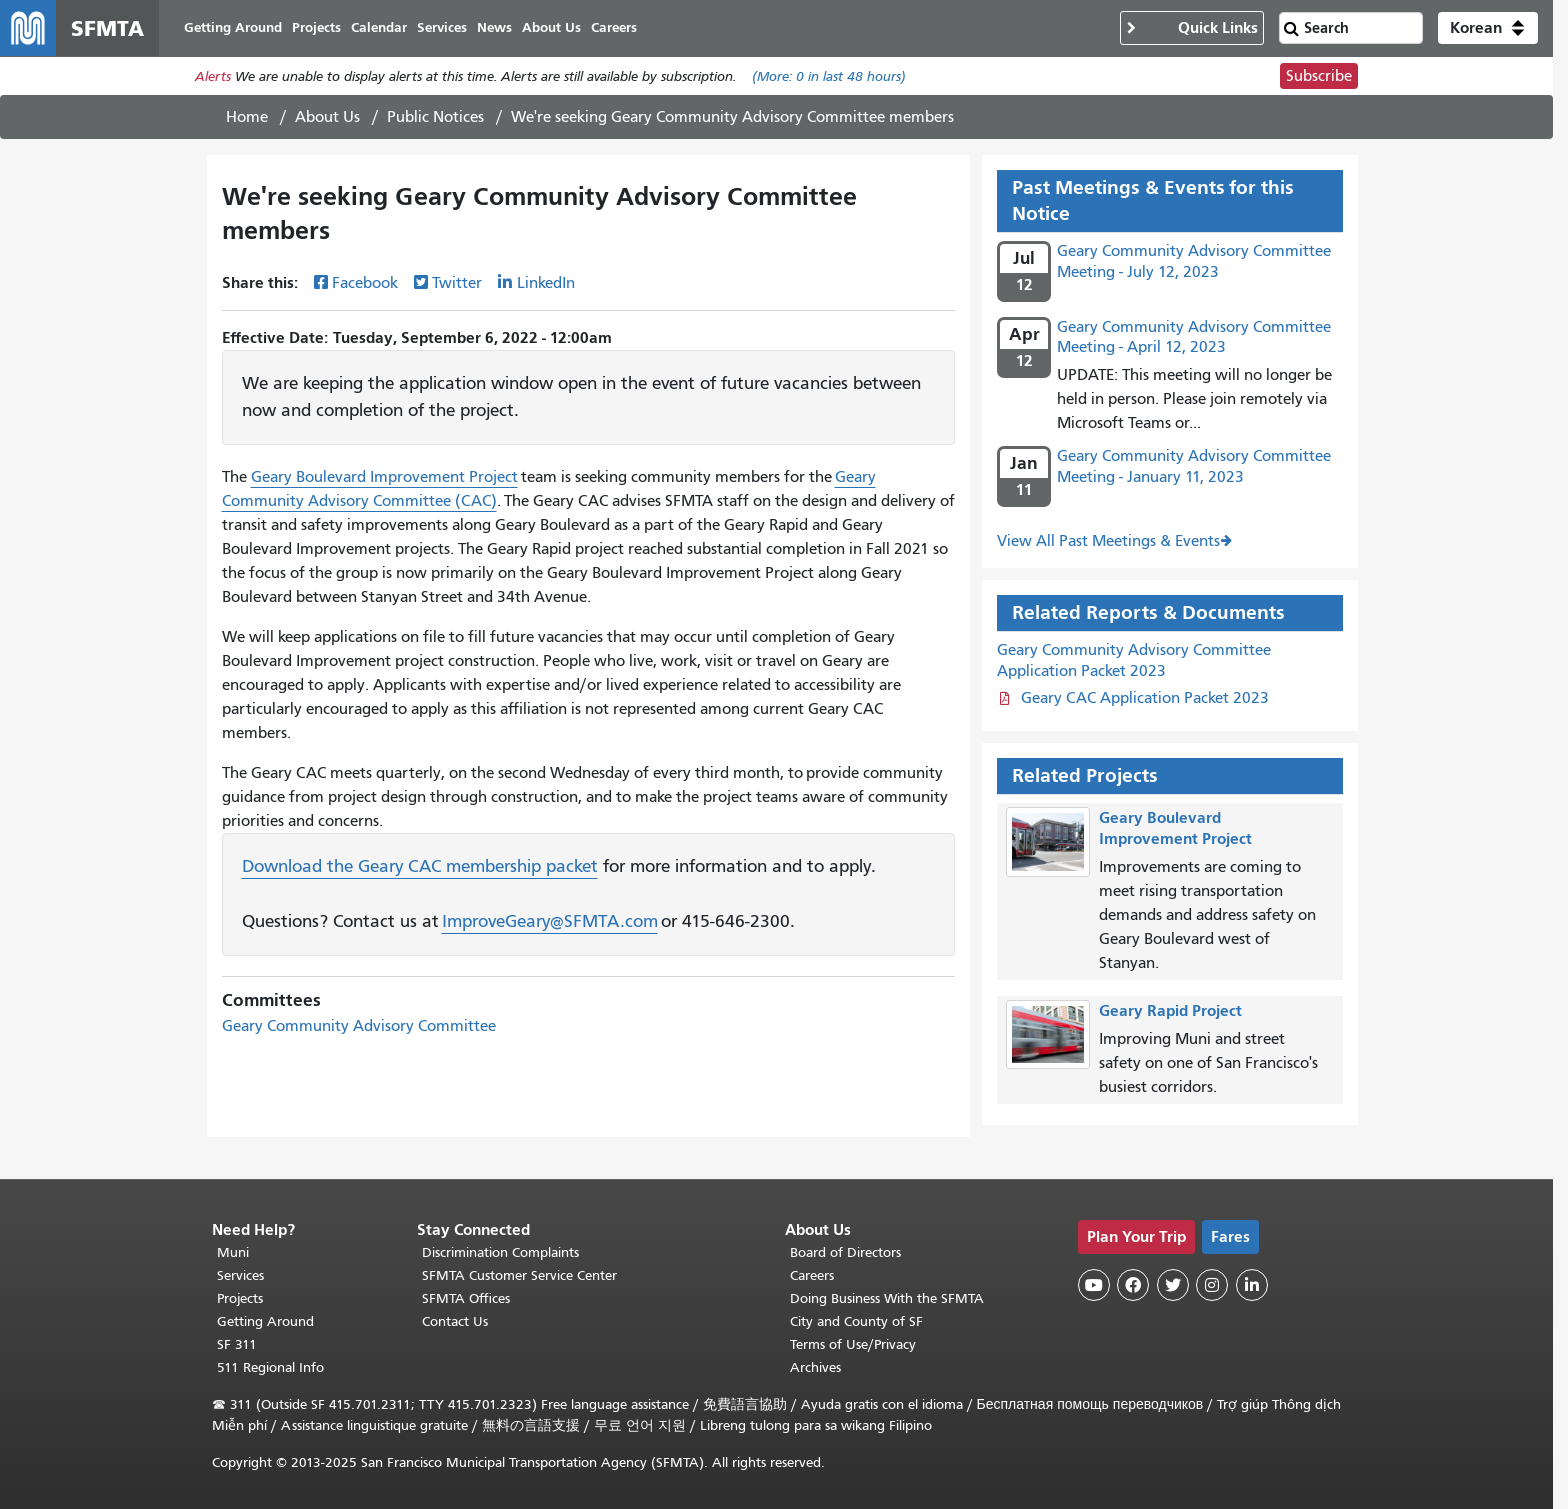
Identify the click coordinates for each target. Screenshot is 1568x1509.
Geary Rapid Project (1170, 1010)
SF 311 (237, 1344)
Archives (815, 1367)
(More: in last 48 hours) (829, 76)
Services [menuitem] (442, 27)
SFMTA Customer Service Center (519, 1275)
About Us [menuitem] (551, 27)
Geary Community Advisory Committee (359, 1026)
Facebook (365, 283)
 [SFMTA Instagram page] (1212, 1285)
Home (247, 117)
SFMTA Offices (466, 1298)
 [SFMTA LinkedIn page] (1252, 1285)
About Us (327, 117)
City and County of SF (856, 1321)
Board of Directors (845, 1252)
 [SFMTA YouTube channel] (1094, 1285)
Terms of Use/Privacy (853, 1344)
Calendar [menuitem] (379, 27)
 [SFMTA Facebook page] (1133, 1285)
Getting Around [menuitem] (233, 27)
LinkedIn (546, 283)
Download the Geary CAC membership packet (420, 866)
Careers (812, 1275)
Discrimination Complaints (500, 1252)
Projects (240, 1298)
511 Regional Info (270, 1367)
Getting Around (265, 1321)
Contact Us (455, 1321)
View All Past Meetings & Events (1108, 541)
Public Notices (435, 117)
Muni (233, 1252)
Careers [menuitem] (614, 27)
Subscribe (1319, 76)
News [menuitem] (494, 27)
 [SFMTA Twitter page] (1173, 1285)
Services (240, 1275)
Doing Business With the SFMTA (887, 1298)
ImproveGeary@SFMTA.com (550, 921)
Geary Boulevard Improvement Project (384, 477)
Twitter (457, 283)
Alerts (213, 76)
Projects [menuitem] (316, 27)
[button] (1488, 28)
